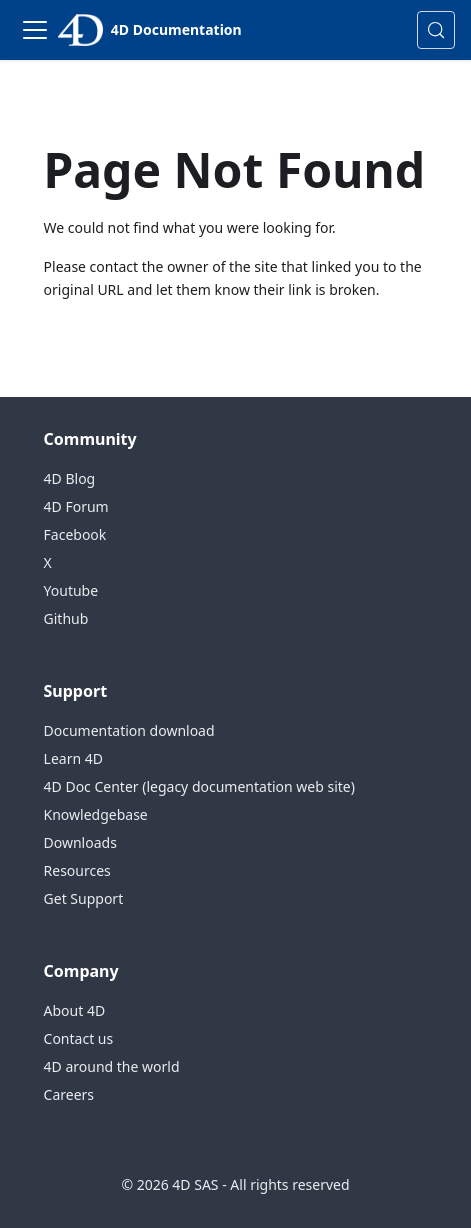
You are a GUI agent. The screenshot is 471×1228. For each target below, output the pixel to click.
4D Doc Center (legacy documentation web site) (199, 786)
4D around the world (112, 1066)
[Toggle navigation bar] (35, 30)
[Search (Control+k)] (436, 30)
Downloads (80, 842)
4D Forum (76, 506)
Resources (77, 870)
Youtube (71, 590)
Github (66, 618)
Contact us (79, 1038)
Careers (69, 1094)
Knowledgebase (96, 814)
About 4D (75, 1010)
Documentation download (129, 730)
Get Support (84, 898)
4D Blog (70, 478)
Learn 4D (73, 758)
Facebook (75, 534)
